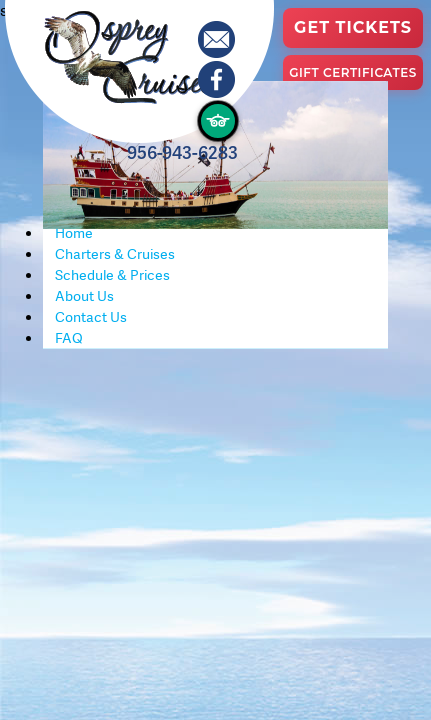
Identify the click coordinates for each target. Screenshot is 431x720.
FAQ (69, 338)
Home (74, 233)
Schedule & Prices (112, 275)
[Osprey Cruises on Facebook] (218, 81)
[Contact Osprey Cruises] (218, 41)
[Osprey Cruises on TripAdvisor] (218, 121)
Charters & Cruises (115, 254)
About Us (84, 296)
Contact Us (91, 317)
